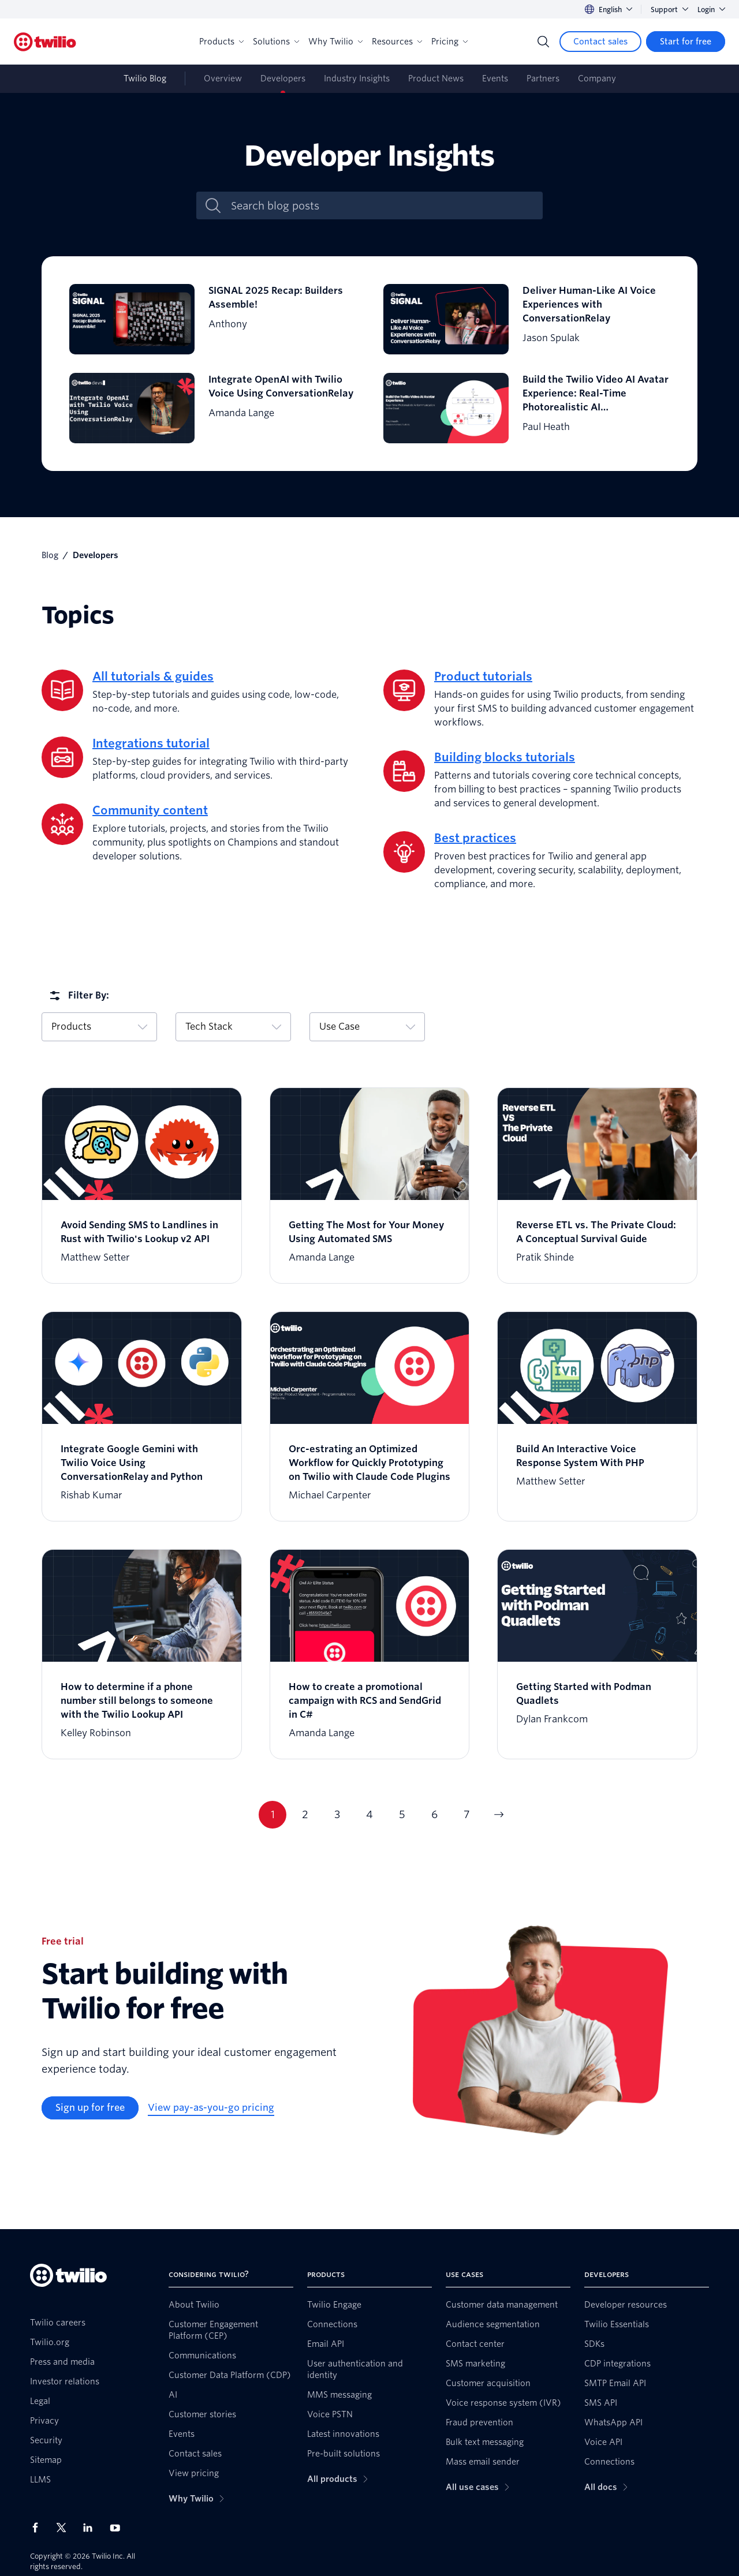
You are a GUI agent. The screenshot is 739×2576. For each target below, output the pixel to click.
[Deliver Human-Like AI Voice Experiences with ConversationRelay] (526, 319)
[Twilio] (45, 42)
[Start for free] (685, 41)
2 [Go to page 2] (305, 1814)
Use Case (367, 1026)
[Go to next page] (499, 1815)
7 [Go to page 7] (467, 1814)
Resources (397, 41)
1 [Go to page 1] (273, 1814)
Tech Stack (233, 1026)
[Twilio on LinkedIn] (91, 2527)
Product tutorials (483, 676)
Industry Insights (357, 78)
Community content (150, 810)
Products (221, 41)
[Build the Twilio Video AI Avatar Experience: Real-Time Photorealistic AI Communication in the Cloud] (526, 408)
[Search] (543, 41)
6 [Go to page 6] (434, 1814)
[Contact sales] (600, 41)
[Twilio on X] (65, 2527)
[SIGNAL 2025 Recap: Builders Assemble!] (212, 319)
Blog (50, 555)
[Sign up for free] (90, 2107)
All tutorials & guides (153, 676)
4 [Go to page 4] (369, 1814)
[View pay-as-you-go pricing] (211, 2108)
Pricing (449, 41)
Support (669, 9)
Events (495, 78)
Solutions (276, 41)
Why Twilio (335, 41)
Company (597, 78)
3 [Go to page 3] (337, 1814)
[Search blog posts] (381, 205)
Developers (282, 78)
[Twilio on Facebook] (38, 2527)
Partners (543, 78)
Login (711, 9)
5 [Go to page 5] (402, 1814)
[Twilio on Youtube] (118, 2527)
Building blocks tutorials (504, 757)
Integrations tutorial (151, 743)
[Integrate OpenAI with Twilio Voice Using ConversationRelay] (212, 408)
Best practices (475, 838)
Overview (223, 78)
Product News (436, 78)
